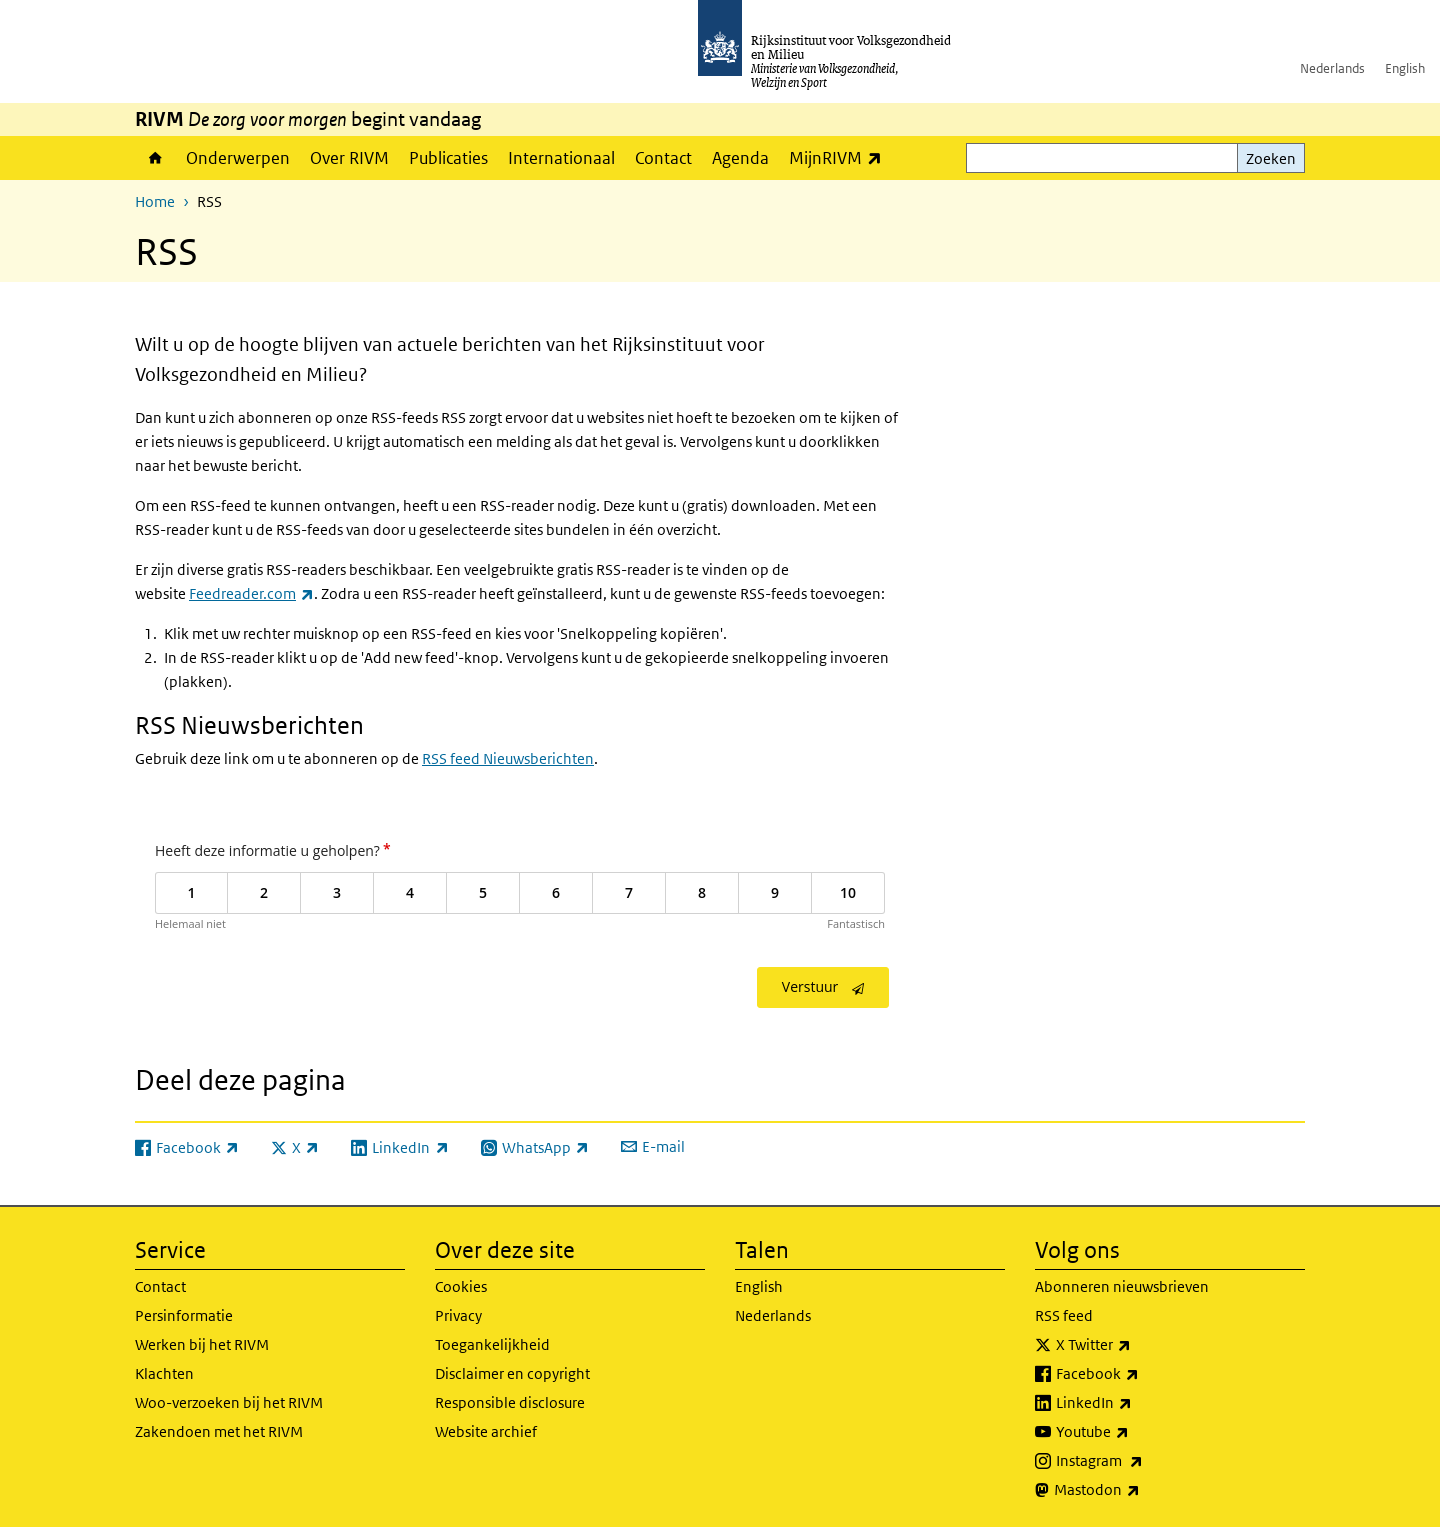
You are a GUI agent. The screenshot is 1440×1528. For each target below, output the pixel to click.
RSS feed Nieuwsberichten (508, 758)
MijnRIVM (840, 157)
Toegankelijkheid (492, 1344)
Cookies (461, 1286)
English (1405, 68)
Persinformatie (184, 1315)
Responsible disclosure (510, 1402)
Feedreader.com (251, 593)
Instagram (1143, 1461)
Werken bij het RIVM (202, 1344)
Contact (663, 158)
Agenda (740, 158)
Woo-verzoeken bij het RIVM (229, 1402)
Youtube (1136, 1432)
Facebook (1141, 1374)
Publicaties (448, 158)
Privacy (458, 1315)
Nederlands (1332, 68)
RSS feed (1064, 1315)
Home (155, 158)
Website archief (486, 1431)
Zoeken (1271, 158)
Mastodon (1141, 1490)
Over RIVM (349, 158)
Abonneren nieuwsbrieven (1122, 1286)
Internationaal (561, 158)
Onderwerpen (238, 158)
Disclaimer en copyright (512, 1373)
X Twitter (1137, 1345)
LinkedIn (1138, 1403)
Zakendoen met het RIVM (219, 1431)
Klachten (164, 1373)
